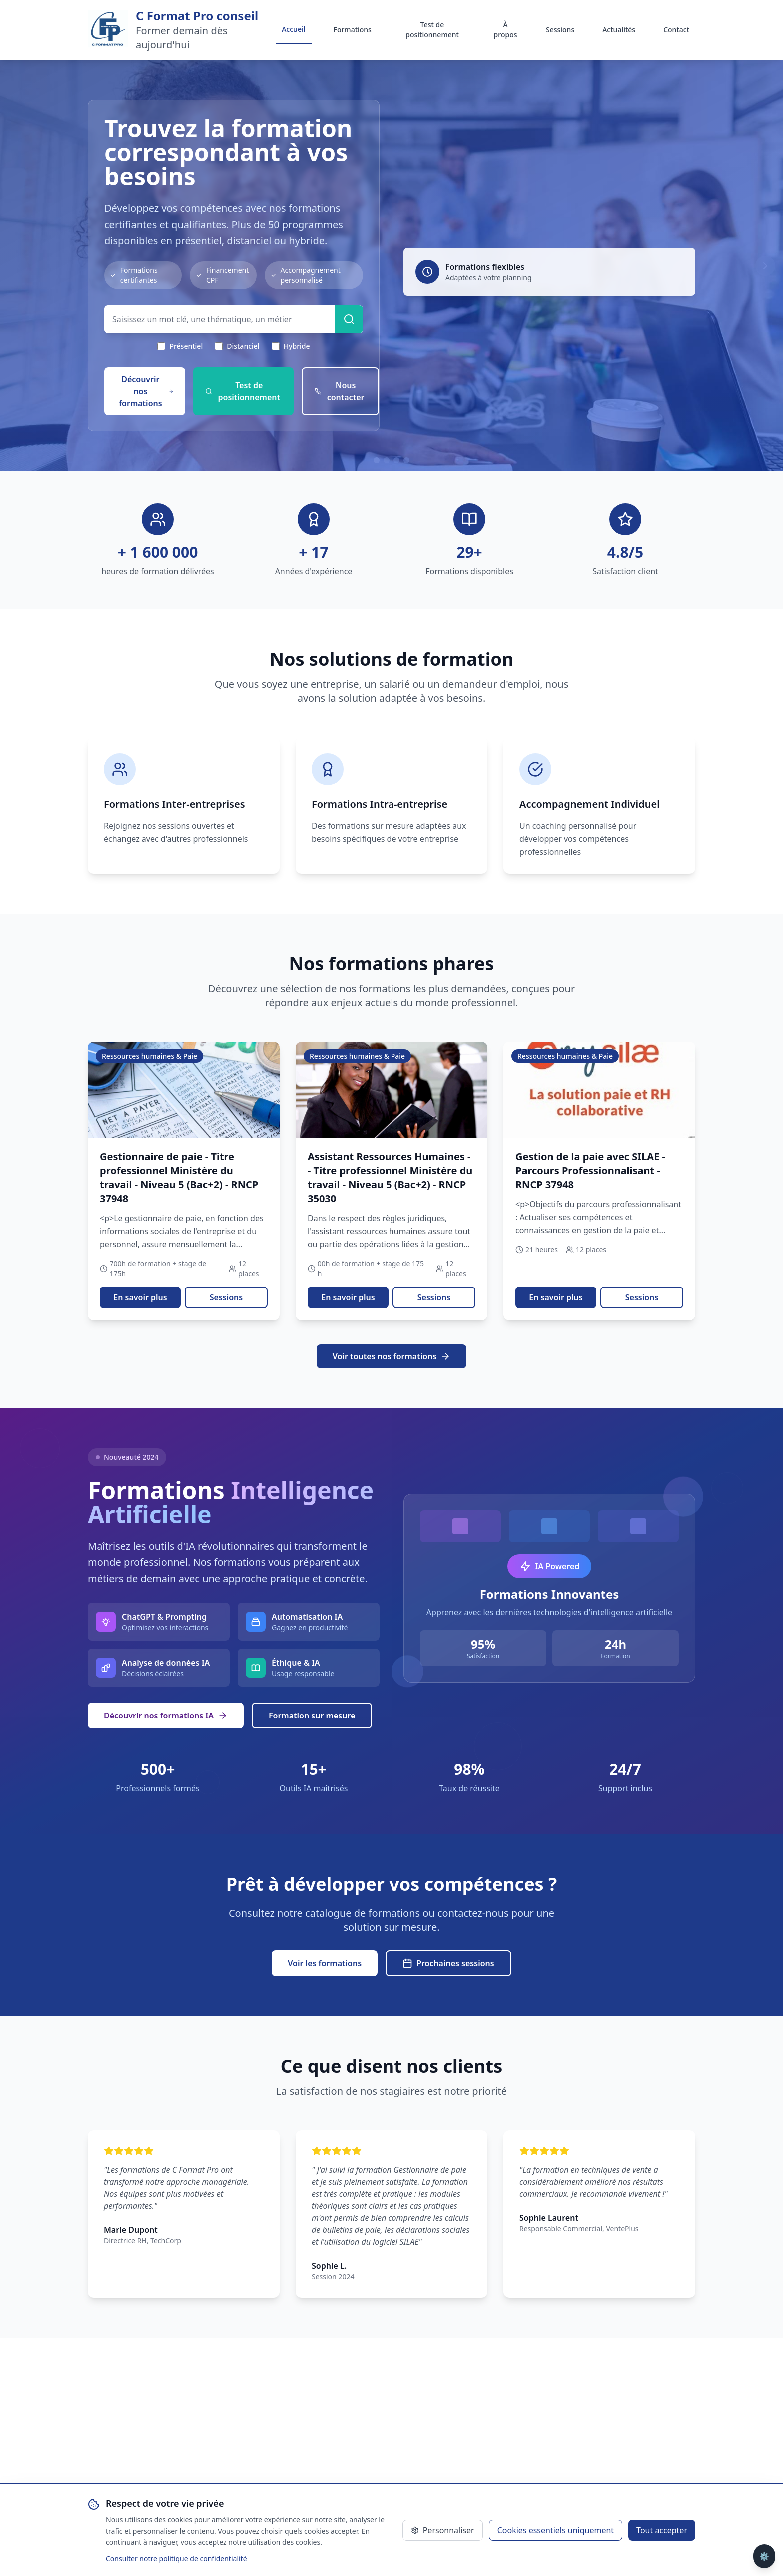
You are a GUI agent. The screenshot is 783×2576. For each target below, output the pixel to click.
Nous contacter (340, 391)
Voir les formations (325, 1963)
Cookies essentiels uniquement (555, 2530)
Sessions (560, 29)
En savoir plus (140, 1297)
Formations (353, 29)
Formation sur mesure (312, 1715)
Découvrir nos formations (146, 391)
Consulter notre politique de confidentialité (176, 2558)
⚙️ (764, 2556)
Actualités (618, 29)
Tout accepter (661, 2530)
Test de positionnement (432, 29)
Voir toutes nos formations (391, 1356)
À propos (505, 29)
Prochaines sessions (448, 1963)
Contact (676, 29)
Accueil (293, 29)
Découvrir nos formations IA (166, 1715)
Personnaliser (442, 2530)
